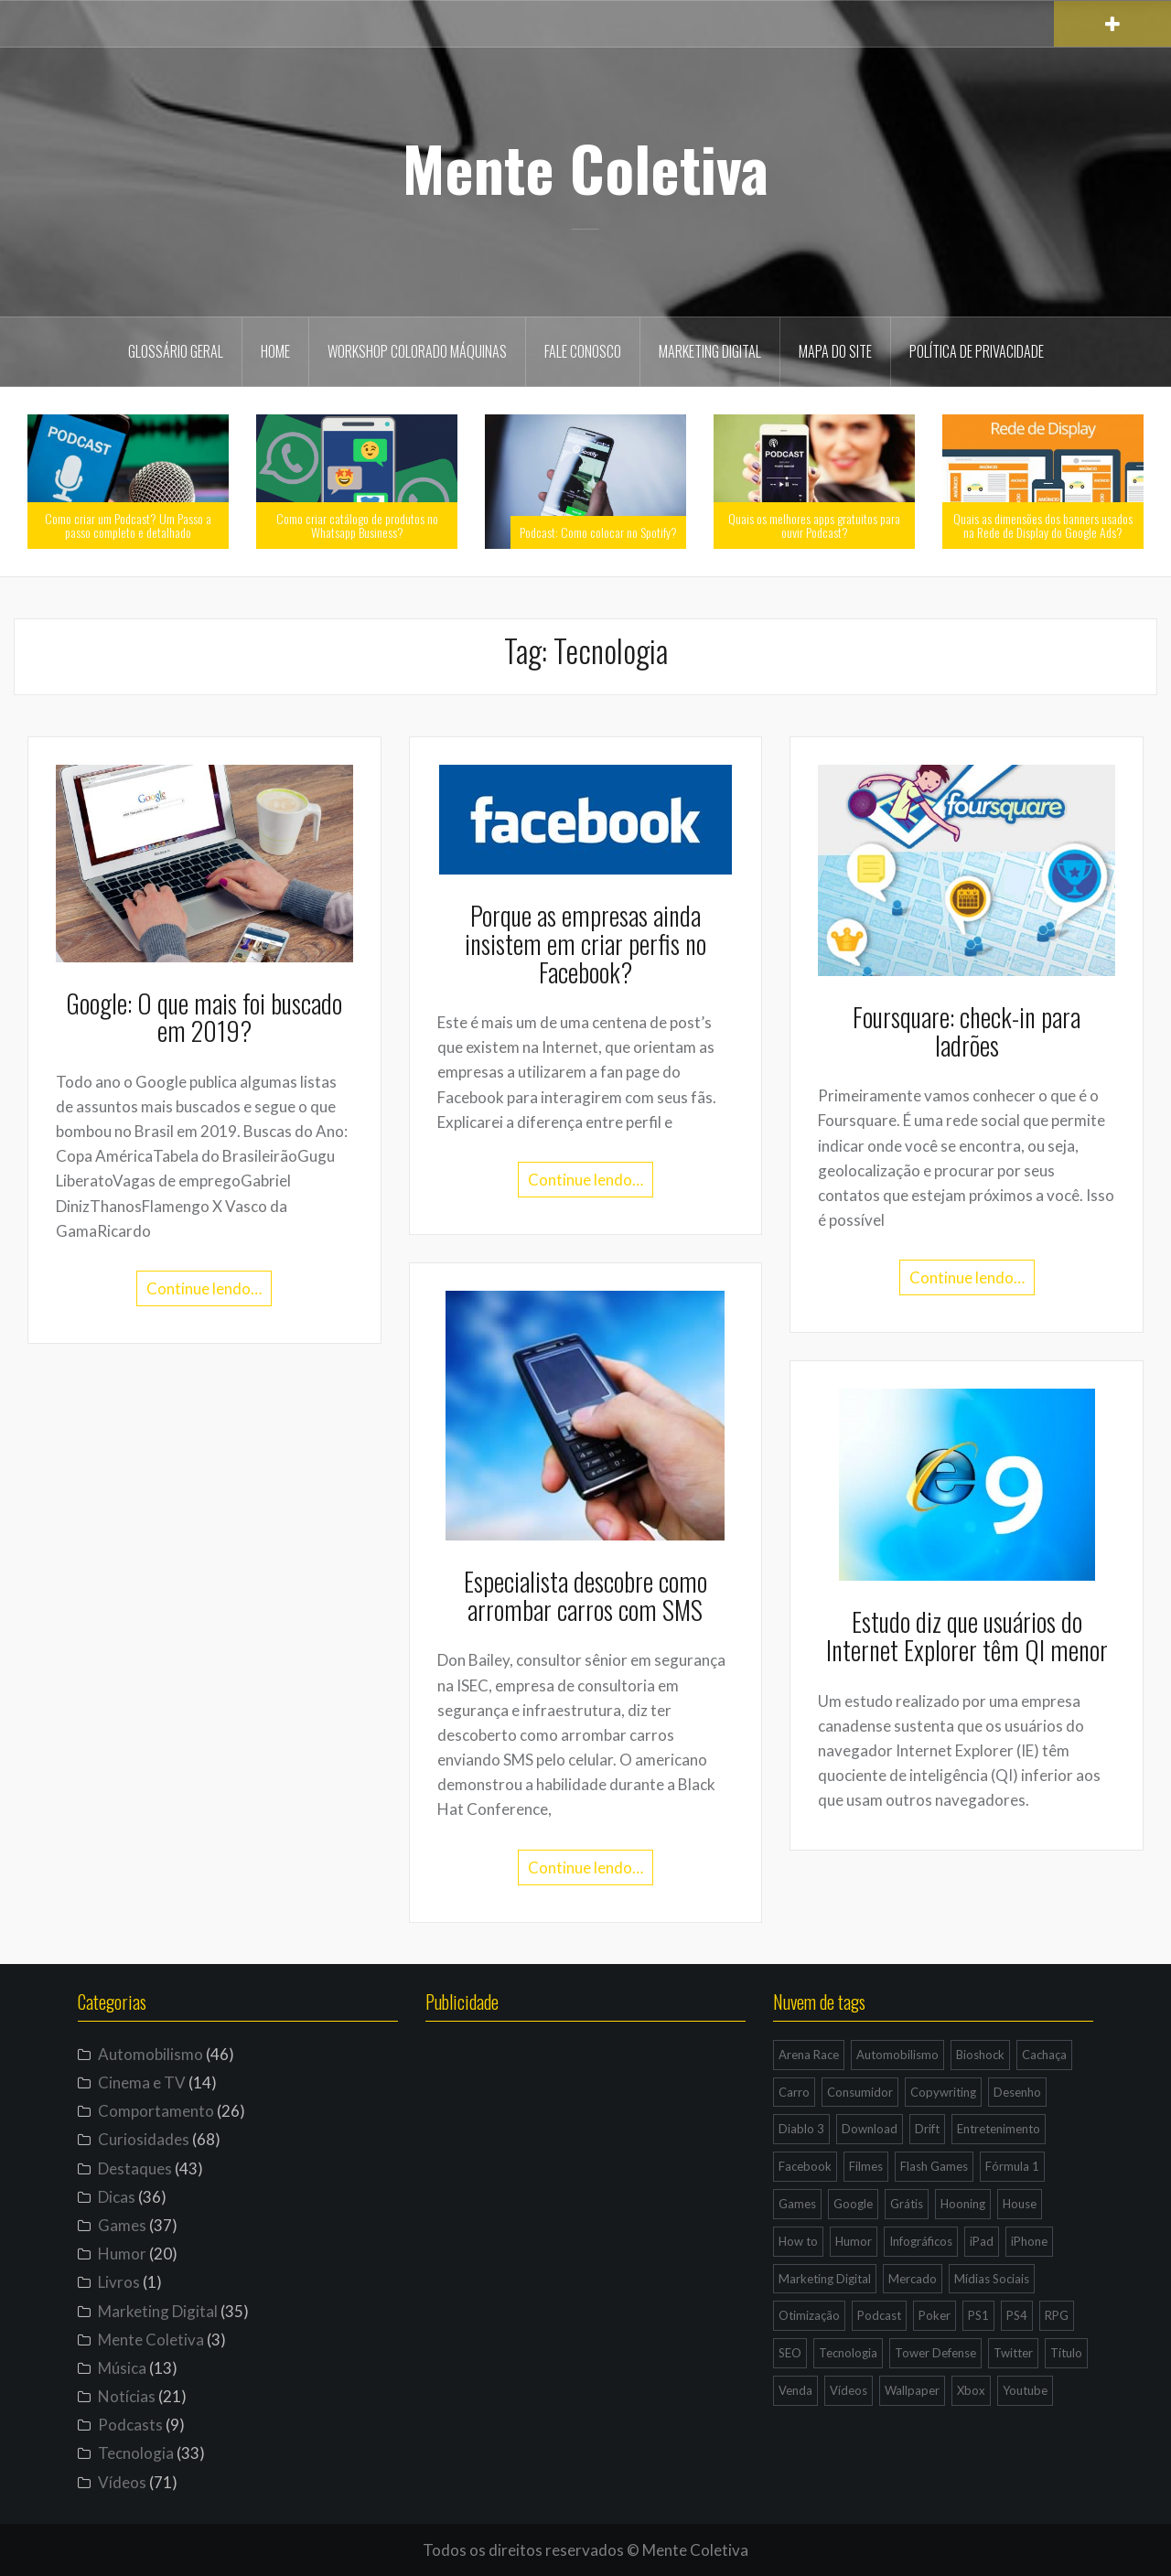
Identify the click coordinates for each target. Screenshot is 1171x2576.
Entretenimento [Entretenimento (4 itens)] (998, 2128)
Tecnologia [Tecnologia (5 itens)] (848, 2352)
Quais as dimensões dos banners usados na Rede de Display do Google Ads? (1043, 525)
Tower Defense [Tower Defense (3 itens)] (935, 2352)
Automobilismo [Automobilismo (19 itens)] (897, 2054)
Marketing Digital (710, 351)
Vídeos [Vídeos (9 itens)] (848, 2390)
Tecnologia (136, 2453)
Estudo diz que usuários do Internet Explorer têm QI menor (967, 1636)
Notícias (127, 2396)
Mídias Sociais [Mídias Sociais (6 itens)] (991, 2278)
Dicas (116, 2196)
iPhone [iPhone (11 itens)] (1029, 2241)
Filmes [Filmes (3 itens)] (866, 2166)
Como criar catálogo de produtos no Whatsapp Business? (357, 525)
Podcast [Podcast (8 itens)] (879, 2315)
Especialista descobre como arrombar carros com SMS (585, 1595)
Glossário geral (175, 351)
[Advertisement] (585, 2217)
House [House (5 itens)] (1020, 2203)
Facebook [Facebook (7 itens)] (805, 2166)
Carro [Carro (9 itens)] (794, 2092)
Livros (119, 2282)
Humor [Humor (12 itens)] (853, 2241)
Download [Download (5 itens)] (869, 2128)
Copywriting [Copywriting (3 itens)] (943, 2092)
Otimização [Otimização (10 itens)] (809, 2315)
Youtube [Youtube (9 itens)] (1025, 2390)
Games (122, 2225)
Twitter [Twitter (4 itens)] (1013, 2352)
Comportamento (156, 2110)
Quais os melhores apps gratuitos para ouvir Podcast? (814, 525)
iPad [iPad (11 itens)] (982, 2241)
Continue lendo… (204, 1288)
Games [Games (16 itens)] (797, 2203)
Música (122, 2367)
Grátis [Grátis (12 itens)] (906, 2203)
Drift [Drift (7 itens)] (927, 2128)
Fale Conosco (582, 351)
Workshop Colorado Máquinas (417, 351)
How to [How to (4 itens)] (798, 2241)
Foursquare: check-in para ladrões (966, 1031)
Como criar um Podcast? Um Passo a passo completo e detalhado (128, 525)
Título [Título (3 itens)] (1066, 2352)
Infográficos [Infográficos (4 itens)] (920, 2241)
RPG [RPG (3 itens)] (1057, 2315)
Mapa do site (835, 351)
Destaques (135, 2168)
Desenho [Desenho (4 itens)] (1017, 2092)
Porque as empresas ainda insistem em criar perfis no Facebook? (585, 943)
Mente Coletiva (585, 167)
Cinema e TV (142, 2082)
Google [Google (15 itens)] (853, 2203)
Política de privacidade (976, 351)
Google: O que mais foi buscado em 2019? (204, 1017)
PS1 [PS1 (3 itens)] (978, 2315)
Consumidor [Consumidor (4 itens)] (860, 2092)
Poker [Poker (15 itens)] (935, 2315)
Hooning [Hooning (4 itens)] (962, 2203)
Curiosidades (143, 2139)
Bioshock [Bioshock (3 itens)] (980, 2054)
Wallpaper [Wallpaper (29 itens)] (912, 2390)
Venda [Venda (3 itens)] (795, 2390)
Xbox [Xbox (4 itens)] (971, 2390)
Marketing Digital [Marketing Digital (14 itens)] (825, 2278)
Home (275, 351)
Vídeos (122, 2482)
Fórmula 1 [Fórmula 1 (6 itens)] (1012, 2166)
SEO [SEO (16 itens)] (790, 2352)
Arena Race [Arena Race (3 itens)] (809, 2054)
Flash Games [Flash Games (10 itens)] (934, 2166)
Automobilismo (150, 2054)
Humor (122, 2253)
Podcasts (130, 2424)
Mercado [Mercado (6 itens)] (912, 2278)
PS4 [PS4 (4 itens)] (1016, 2315)
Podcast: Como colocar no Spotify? (598, 532)
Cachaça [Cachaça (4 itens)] (1044, 2054)
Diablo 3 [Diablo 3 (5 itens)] (801, 2128)
